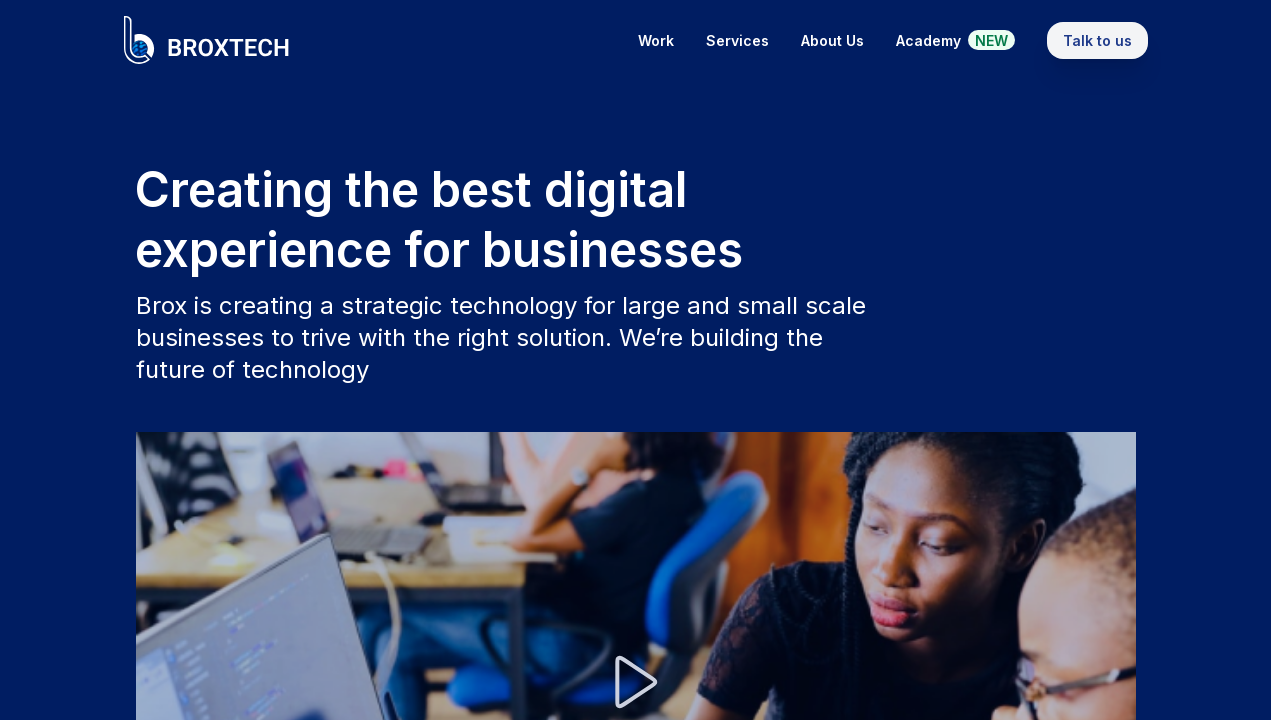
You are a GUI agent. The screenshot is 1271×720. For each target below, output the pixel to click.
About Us (832, 40)
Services (737, 40)
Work (656, 40)
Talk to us (1097, 40)
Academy (955, 40)
